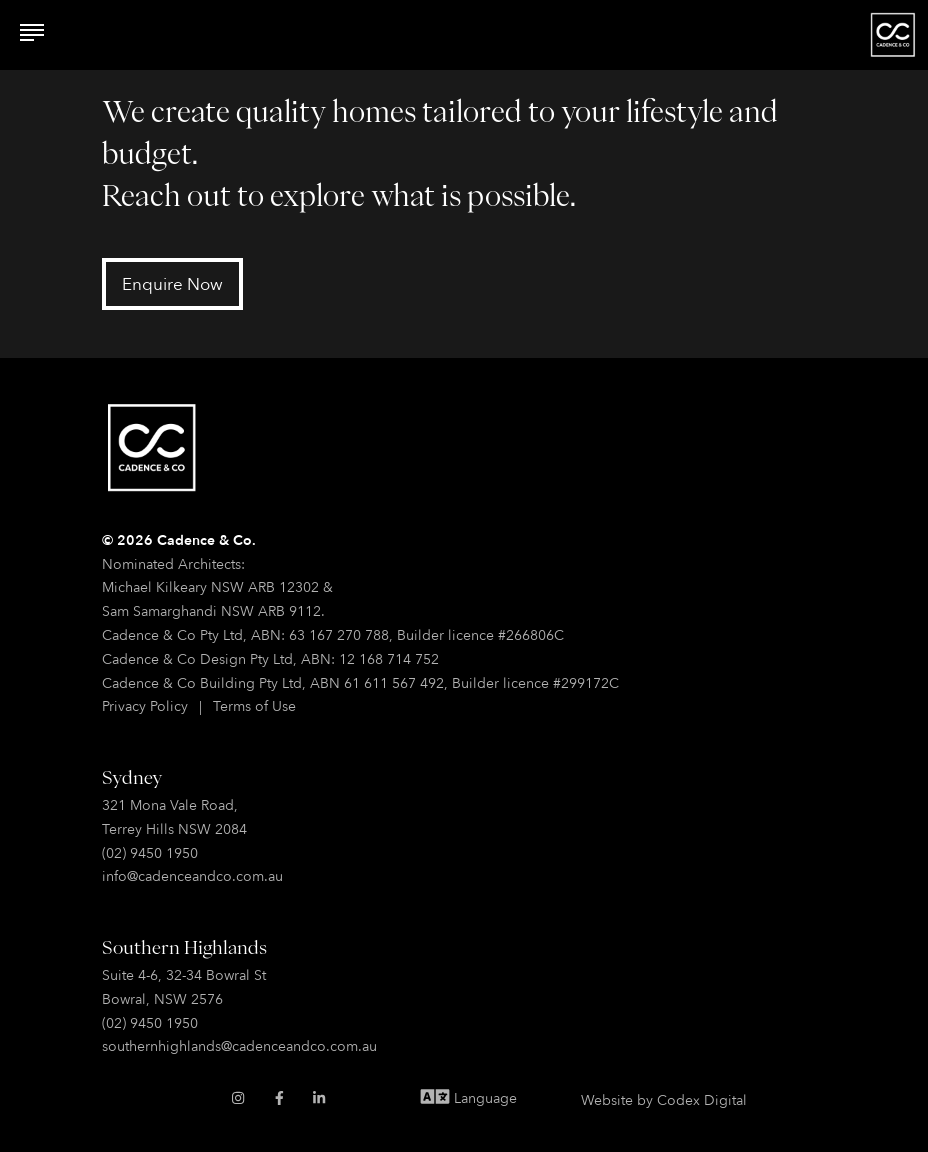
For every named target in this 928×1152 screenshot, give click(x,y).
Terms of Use (254, 705)
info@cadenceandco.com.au (192, 875)
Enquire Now (172, 283)
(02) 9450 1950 (150, 852)
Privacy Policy (145, 705)
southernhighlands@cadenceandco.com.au (239, 1045)
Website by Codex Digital (664, 1099)
